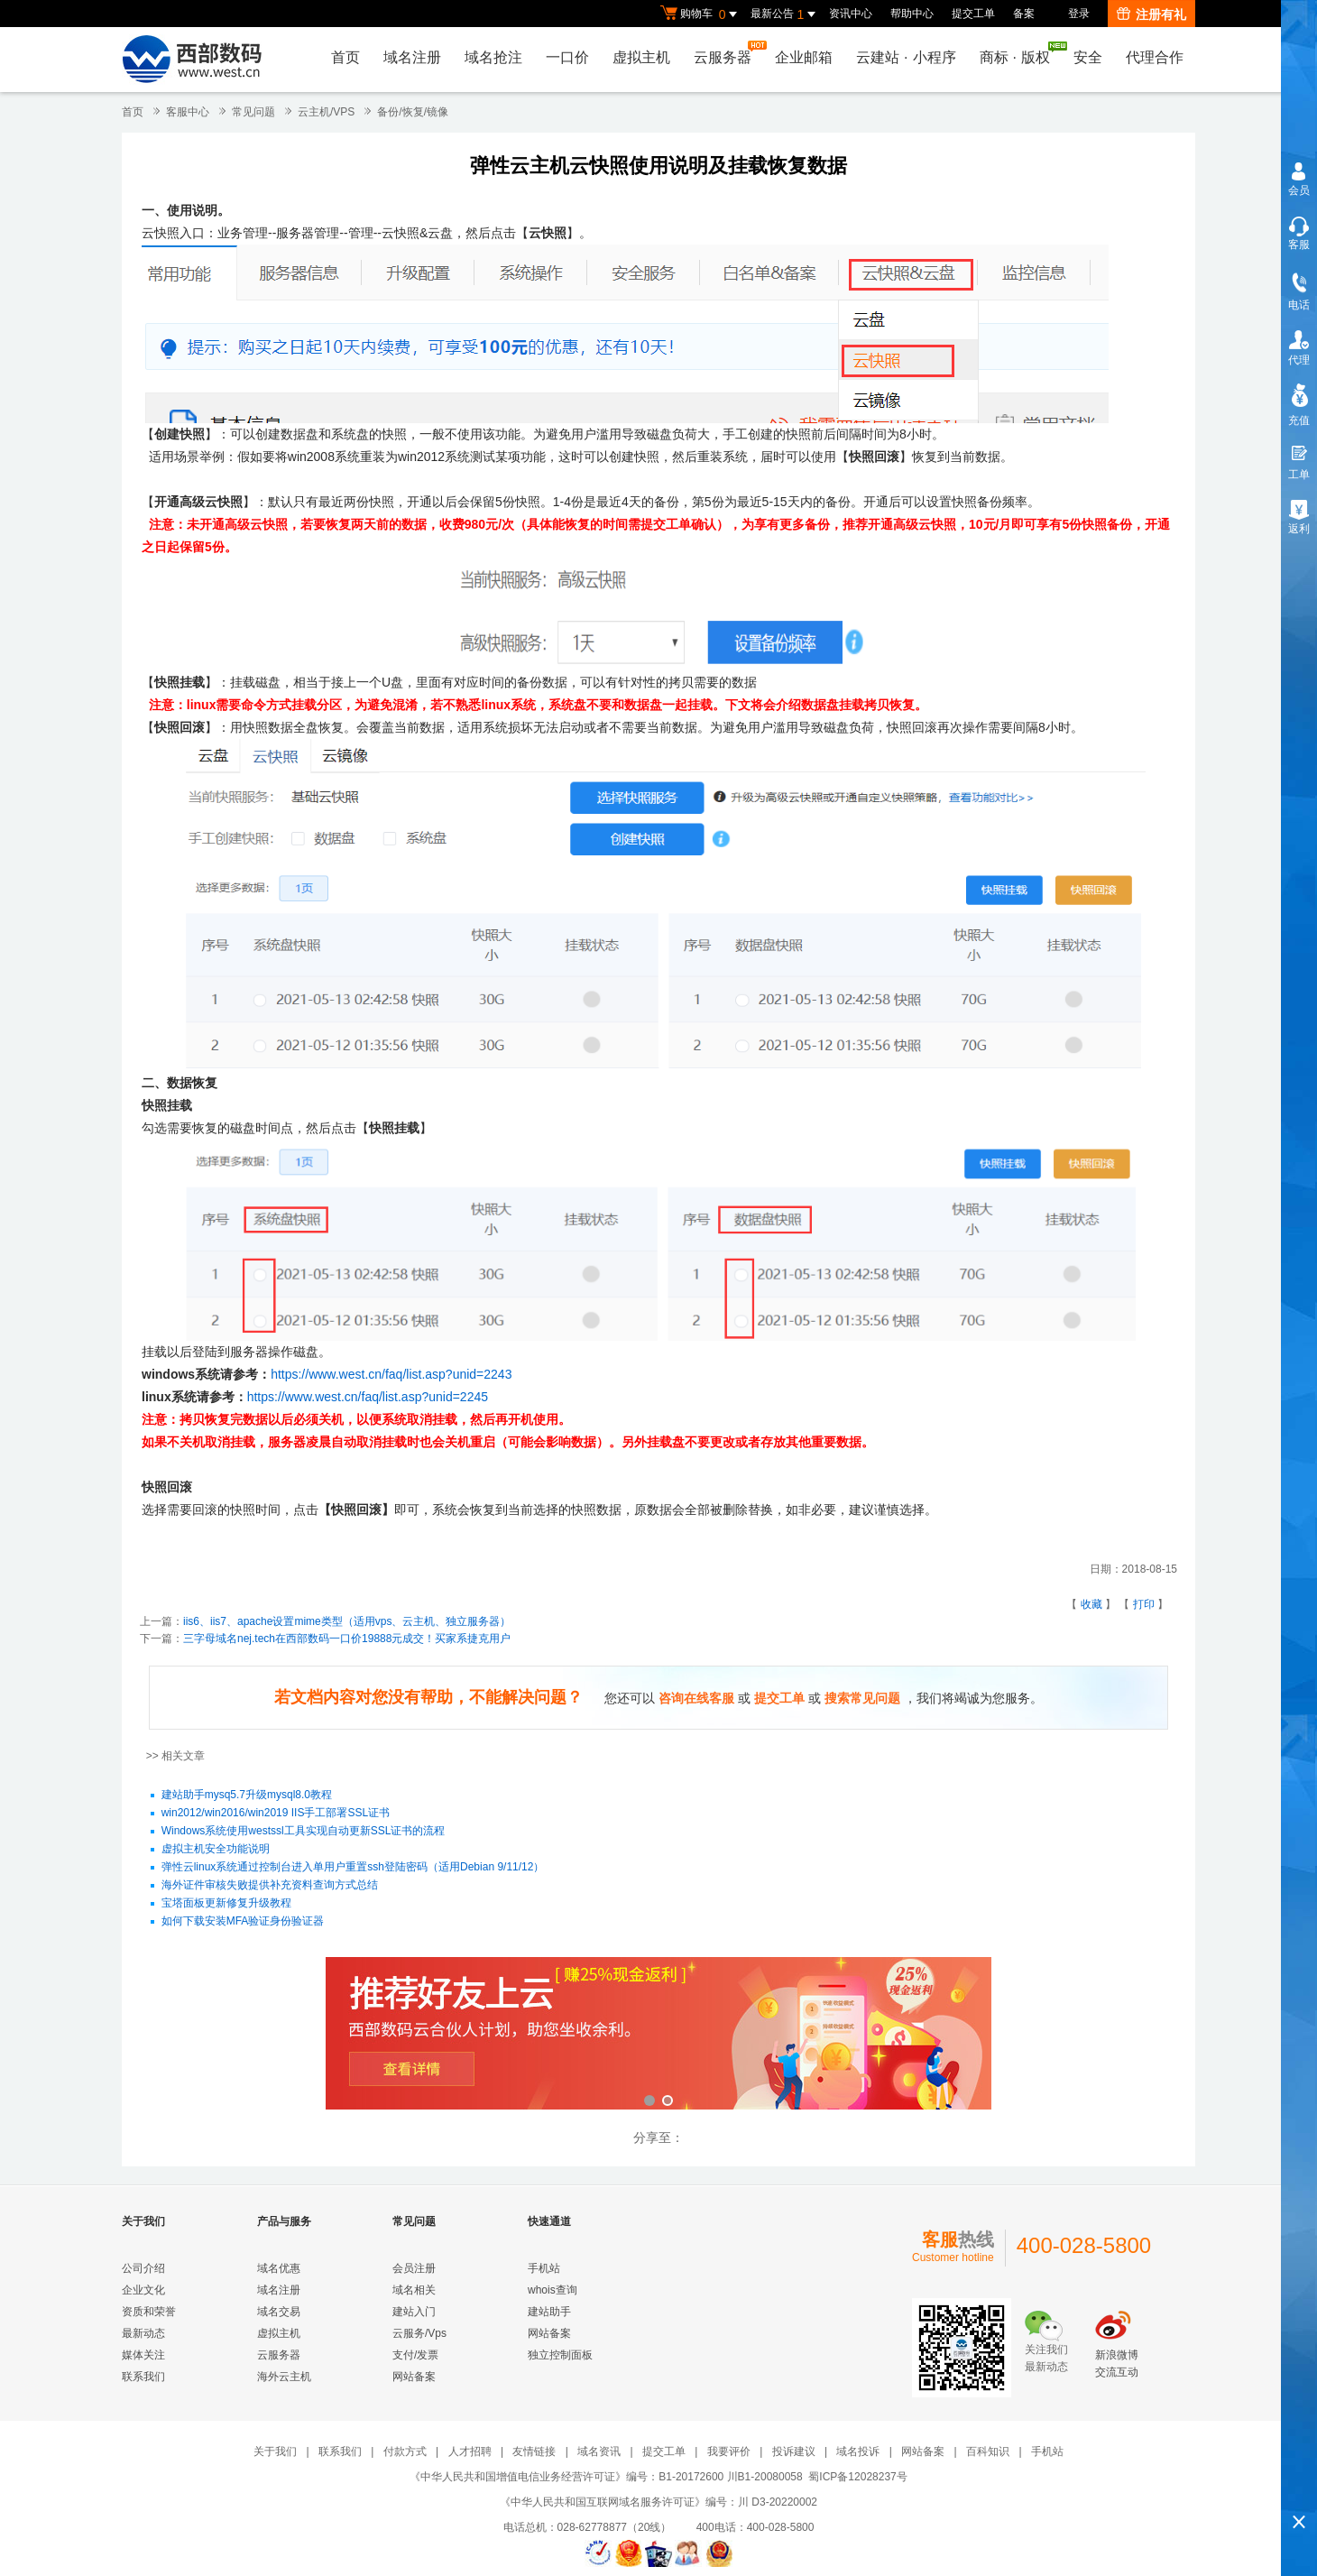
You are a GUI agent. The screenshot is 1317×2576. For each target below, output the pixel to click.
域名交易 (278, 2311)
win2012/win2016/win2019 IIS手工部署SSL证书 (275, 1813)
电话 (1299, 305)
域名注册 (412, 57)
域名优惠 (278, 2268)
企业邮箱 (804, 57)
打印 (1144, 1604)
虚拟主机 (641, 57)
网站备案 (414, 2376)
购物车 (700, 14)
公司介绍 (143, 2268)
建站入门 (414, 2311)
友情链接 (534, 2451)
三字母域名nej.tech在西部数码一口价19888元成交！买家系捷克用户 (347, 1638)
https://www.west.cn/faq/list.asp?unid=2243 (391, 1374)
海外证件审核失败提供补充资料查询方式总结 (269, 1885)
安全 (1087, 57)
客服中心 (187, 112)
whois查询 (552, 2290)
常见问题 (253, 112)
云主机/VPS (326, 112)
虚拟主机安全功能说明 (215, 1849)
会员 (1299, 190)
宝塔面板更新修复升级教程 (226, 1903)
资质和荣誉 (149, 2311)
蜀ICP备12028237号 (857, 2476)
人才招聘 (470, 2451)
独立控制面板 (560, 2355)
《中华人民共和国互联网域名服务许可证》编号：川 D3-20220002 (658, 2502)
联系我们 (143, 2376)
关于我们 (275, 2451)
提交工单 (973, 13)
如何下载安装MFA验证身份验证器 (243, 1922)
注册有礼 (1151, 14)
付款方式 (405, 2451)
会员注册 (414, 2268)
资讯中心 (850, 13)
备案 (1024, 13)
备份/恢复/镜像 (412, 112)
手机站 (544, 2268)
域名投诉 (858, 2451)
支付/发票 (415, 2355)
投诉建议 (793, 2451)
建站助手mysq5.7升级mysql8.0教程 (246, 1795)
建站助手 (549, 2311)
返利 (1299, 528)
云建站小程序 (905, 57)
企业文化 (143, 2290)
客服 (1299, 244)
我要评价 (729, 2451)
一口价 (567, 57)
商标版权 (1019, 53)
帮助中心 (912, 13)
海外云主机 (284, 2376)
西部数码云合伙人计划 (658, 2035)
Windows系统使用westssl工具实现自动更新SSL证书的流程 (303, 1831)
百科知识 (987, 2451)
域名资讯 (599, 2451)
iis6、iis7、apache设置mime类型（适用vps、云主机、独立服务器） (347, 1621)
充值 (1299, 420)
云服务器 (727, 53)
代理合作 (1154, 57)
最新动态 (143, 2333)
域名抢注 (493, 57)
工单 (1299, 474)
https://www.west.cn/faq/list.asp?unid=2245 (369, 1397)
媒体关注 (143, 2355)
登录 (1079, 13)
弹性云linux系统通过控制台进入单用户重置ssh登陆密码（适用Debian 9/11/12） (353, 1867)
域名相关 (414, 2290)
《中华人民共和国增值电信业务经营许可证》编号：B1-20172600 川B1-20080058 (606, 2476)
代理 (1299, 360)
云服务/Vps (419, 2333)
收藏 (1091, 1604)
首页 (345, 57)
